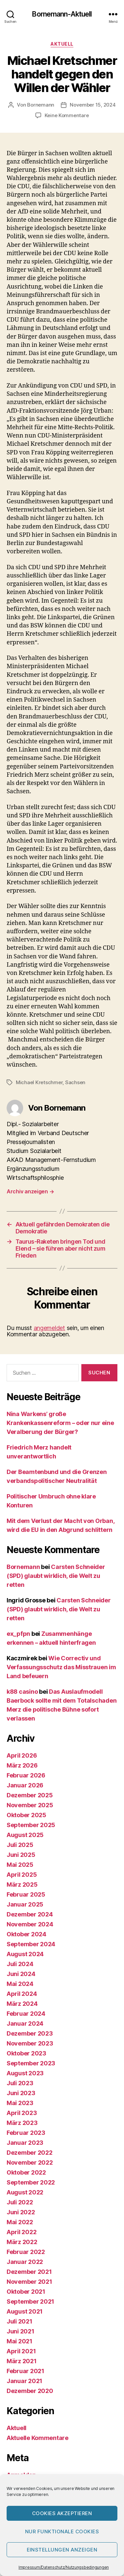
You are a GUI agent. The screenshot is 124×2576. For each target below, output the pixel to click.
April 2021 (21, 2351)
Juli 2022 (20, 2202)
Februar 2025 (26, 1894)
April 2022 (21, 2232)
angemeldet (49, 1327)
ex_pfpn (18, 1633)
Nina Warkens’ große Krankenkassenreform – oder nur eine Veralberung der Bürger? (60, 1422)
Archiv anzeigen (30, 1191)
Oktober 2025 (26, 1815)
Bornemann (40, 105)
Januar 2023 (25, 2142)
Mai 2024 (20, 1983)
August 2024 (25, 1954)
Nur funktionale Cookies (62, 2531)
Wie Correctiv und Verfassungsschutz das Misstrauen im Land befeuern (61, 1667)
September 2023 (31, 2063)
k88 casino (22, 1691)
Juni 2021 (20, 2331)
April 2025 (22, 1874)
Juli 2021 (19, 2321)
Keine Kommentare (67, 115)
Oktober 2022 (26, 2172)
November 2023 (30, 2043)
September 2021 (30, 2301)
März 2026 (22, 1765)
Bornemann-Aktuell (62, 14)
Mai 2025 (20, 1864)
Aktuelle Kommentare (37, 2437)
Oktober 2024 (26, 1934)
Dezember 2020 (30, 2390)
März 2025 (22, 1884)
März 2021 (22, 2361)
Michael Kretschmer (39, 1082)
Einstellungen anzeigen (62, 2550)
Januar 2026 (25, 1785)
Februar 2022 (26, 2251)
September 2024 (31, 1944)
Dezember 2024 (30, 1914)
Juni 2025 (21, 1854)
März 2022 (22, 2241)
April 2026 (22, 1755)
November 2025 (30, 1805)
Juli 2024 (20, 1963)
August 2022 (25, 2192)
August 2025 (25, 1834)
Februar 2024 (26, 2013)
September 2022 (31, 2182)
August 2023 (25, 2073)
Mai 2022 (20, 2222)
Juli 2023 (20, 2083)
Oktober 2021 (26, 2291)
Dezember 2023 (30, 2033)
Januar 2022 (25, 2261)
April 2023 (22, 2112)
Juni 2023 (21, 2093)
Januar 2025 (25, 1904)
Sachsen (75, 1082)
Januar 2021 (24, 2380)
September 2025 (31, 1824)
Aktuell (62, 44)
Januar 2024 (25, 2023)
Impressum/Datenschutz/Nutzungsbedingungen (64, 2567)
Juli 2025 (20, 1844)
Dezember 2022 (30, 2152)
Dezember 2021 (29, 2271)
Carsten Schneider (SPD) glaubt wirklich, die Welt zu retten (56, 1575)
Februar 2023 (26, 2132)
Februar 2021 (25, 2371)
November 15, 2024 (93, 105)
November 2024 (30, 1924)
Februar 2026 (26, 1775)
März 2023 (22, 2122)
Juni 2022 (21, 2212)
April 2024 (22, 1993)
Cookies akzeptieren (62, 2513)
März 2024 (22, 2003)
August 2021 (25, 2311)
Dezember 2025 (30, 1795)
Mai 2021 (19, 2341)
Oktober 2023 (26, 2053)
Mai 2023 (20, 2102)
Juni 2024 (21, 1973)
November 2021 (29, 2281)
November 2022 (30, 2162)
